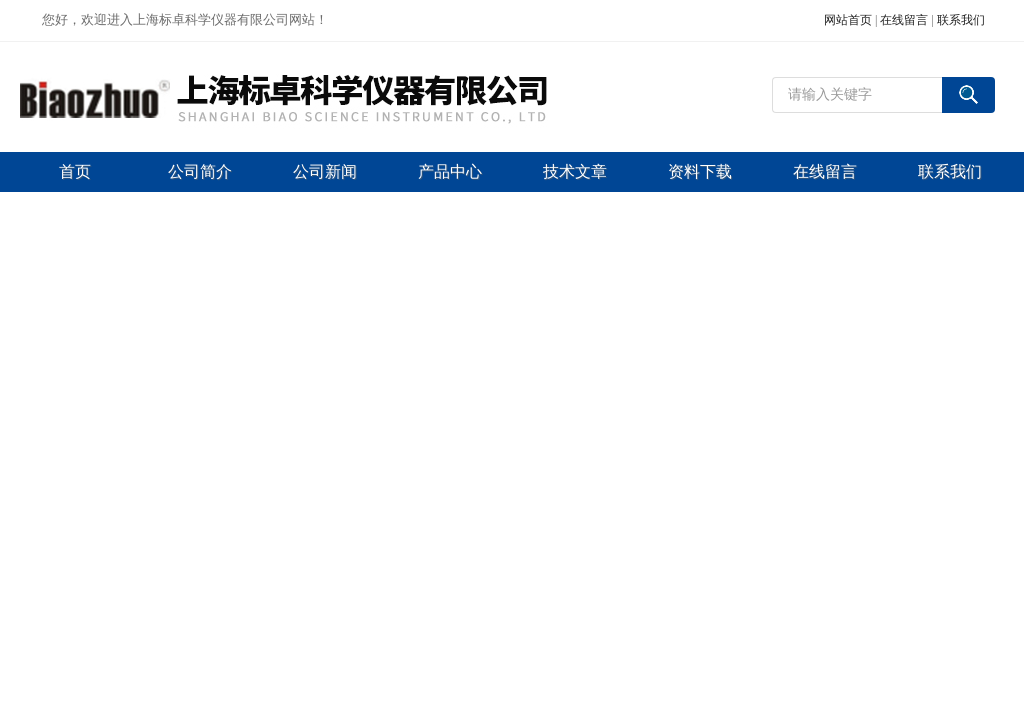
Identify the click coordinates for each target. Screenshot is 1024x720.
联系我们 (961, 20)
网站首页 (848, 20)
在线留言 (904, 20)
